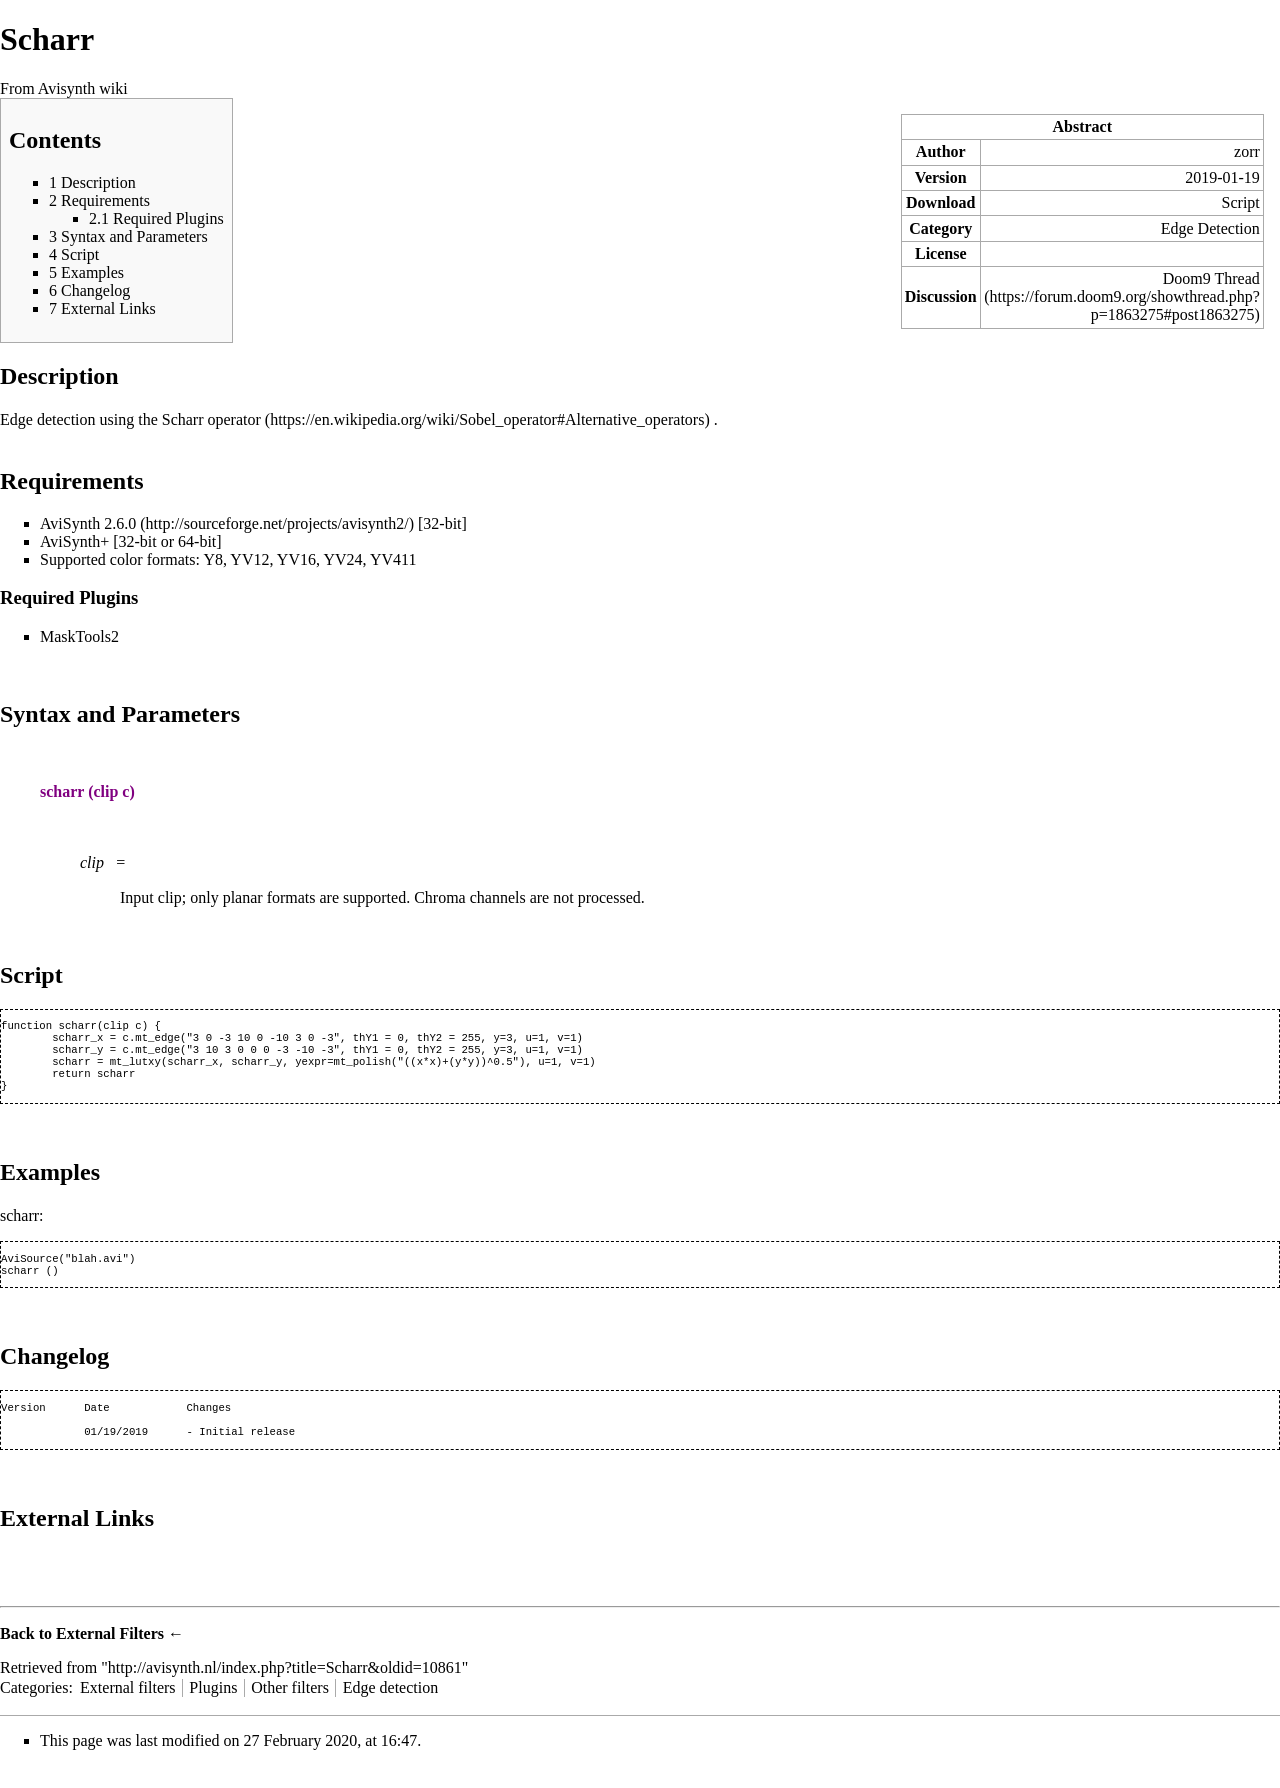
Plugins (213, 1709)
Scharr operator (211, 419)
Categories (34, 1709)
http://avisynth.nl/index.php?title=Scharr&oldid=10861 (285, 1689)
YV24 (342, 559)
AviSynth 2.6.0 (88, 523)
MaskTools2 (79, 636)
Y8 (213, 559)
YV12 (249, 559)
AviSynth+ (74, 541)
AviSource (30, 1272)
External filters (128, 1709)
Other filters (290, 1709)
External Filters (110, 1655)
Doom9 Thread (1211, 278)
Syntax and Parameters (120, 714)
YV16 (296, 559)
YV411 (393, 559)
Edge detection (391, 1709)
